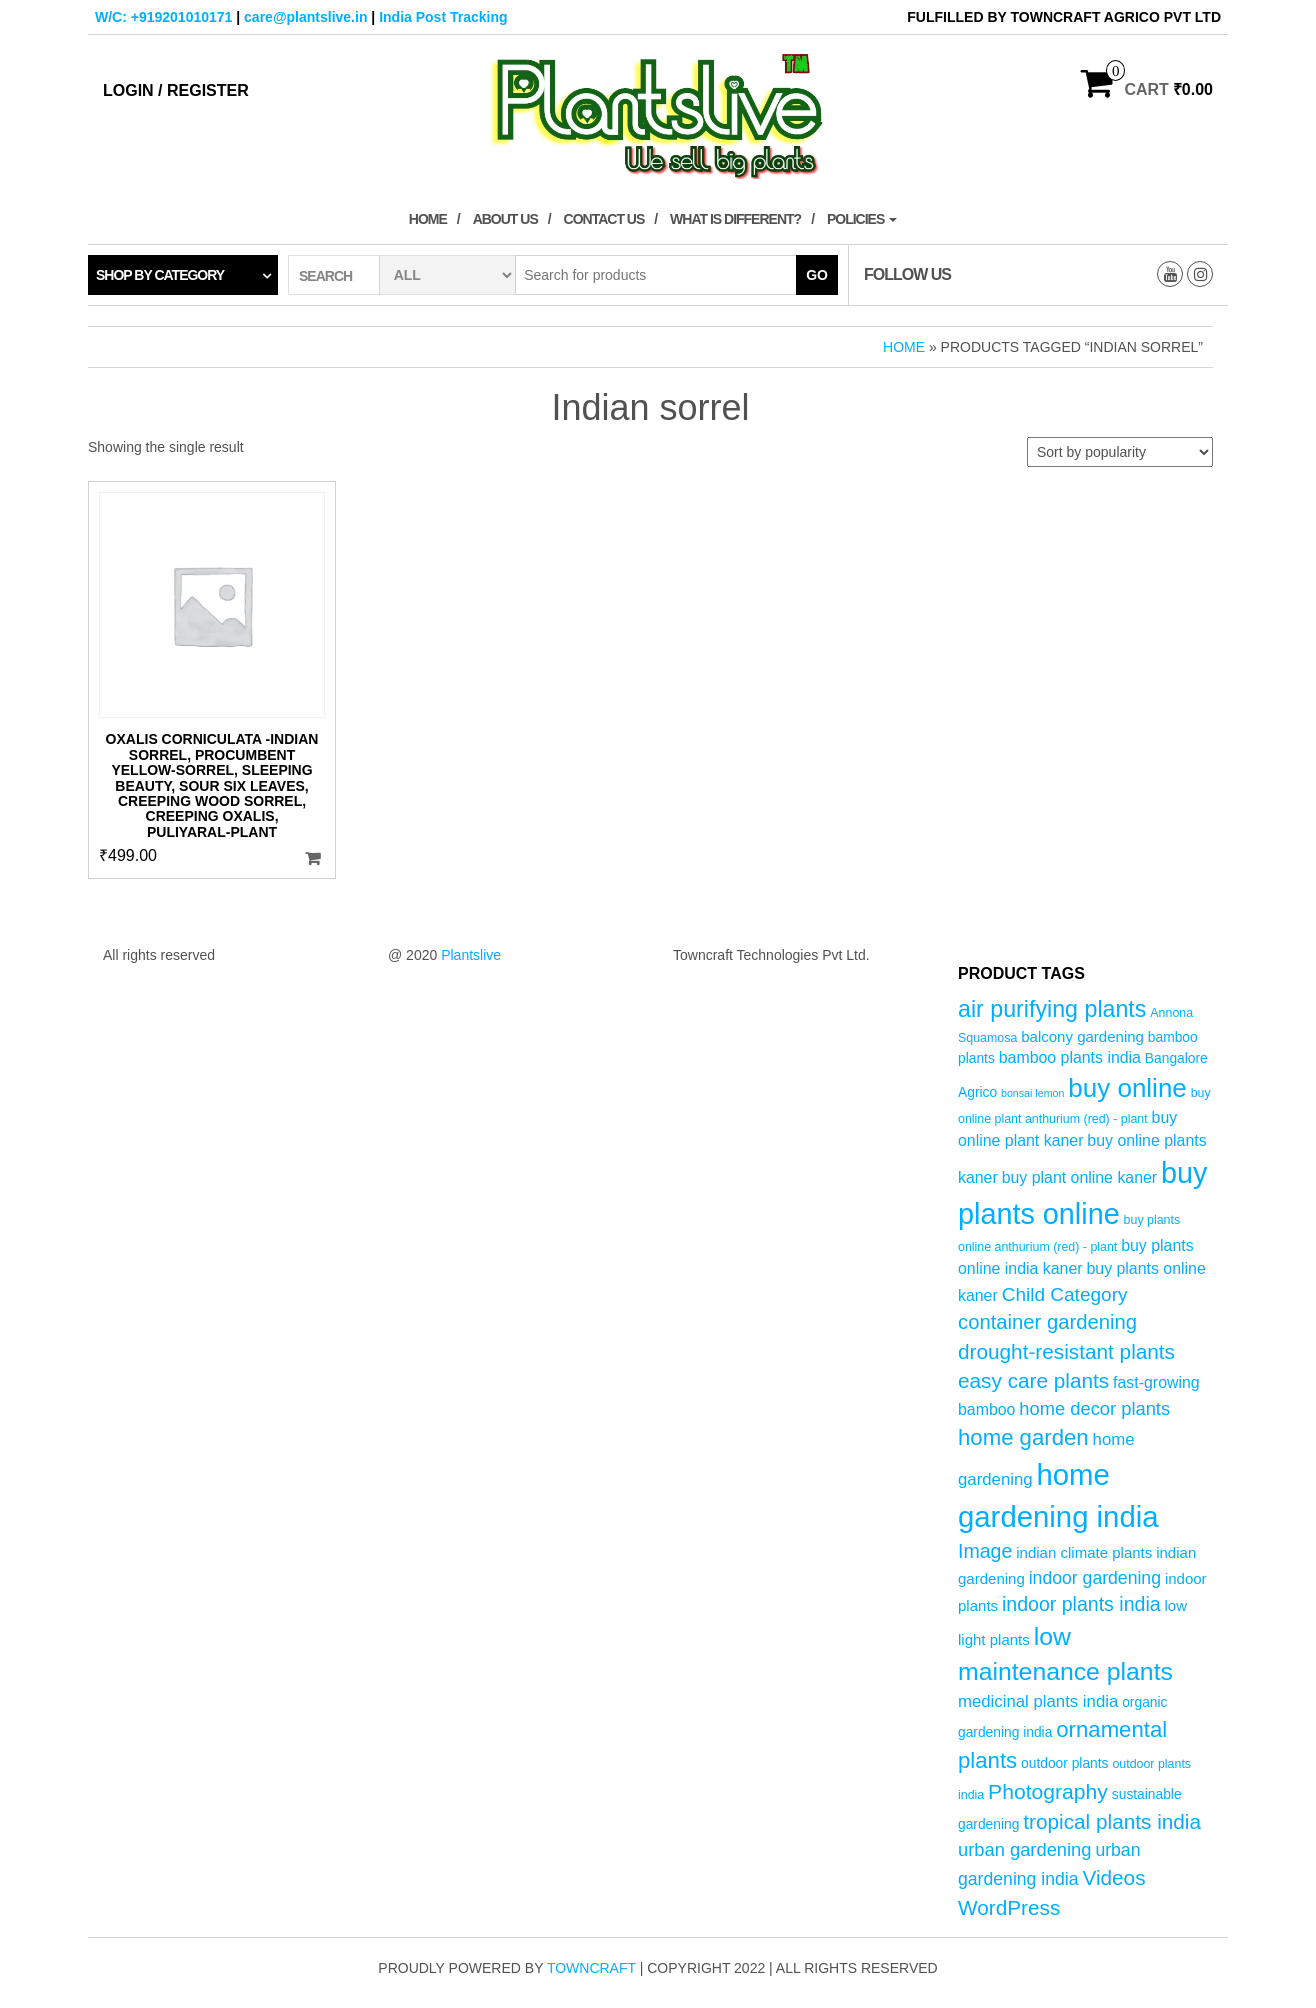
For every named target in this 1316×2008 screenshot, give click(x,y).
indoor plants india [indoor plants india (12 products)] (1081, 1604)
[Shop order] (1120, 452)
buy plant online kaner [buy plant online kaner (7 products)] (1080, 1177)
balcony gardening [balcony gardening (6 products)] (1082, 1036)
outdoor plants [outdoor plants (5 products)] (1064, 1763)
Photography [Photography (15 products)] (1048, 1791)
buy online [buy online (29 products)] (1127, 1088)
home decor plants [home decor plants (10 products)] (1094, 1408)
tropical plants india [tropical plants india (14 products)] (1112, 1821)
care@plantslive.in (305, 17)
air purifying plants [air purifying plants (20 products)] (1052, 1009)
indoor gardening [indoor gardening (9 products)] (1095, 1578)
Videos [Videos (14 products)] (1113, 1877)
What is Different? (735, 219)
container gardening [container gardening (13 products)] (1047, 1322)
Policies (862, 219)
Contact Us (604, 219)
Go (817, 275)
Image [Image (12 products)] (985, 1551)
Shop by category (160, 275)
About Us (505, 219)
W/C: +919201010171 (163, 17)
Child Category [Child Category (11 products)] (1065, 1294)
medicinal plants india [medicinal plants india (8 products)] (1038, 1701)
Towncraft (591, 1968)
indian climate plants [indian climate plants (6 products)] (1084, 1552)
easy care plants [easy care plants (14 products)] (1033, 1380)
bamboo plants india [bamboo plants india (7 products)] (1070, 1057)
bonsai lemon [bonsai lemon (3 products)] (1032, 1093)
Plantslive (471, 955)
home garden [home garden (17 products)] (1023, 1437)
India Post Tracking (443, 17)
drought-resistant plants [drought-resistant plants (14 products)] (1066, 1351)
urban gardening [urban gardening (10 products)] (1025, 1849)
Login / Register (176, 90)
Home (428, 219)
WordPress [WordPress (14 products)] (1009, 1907)
